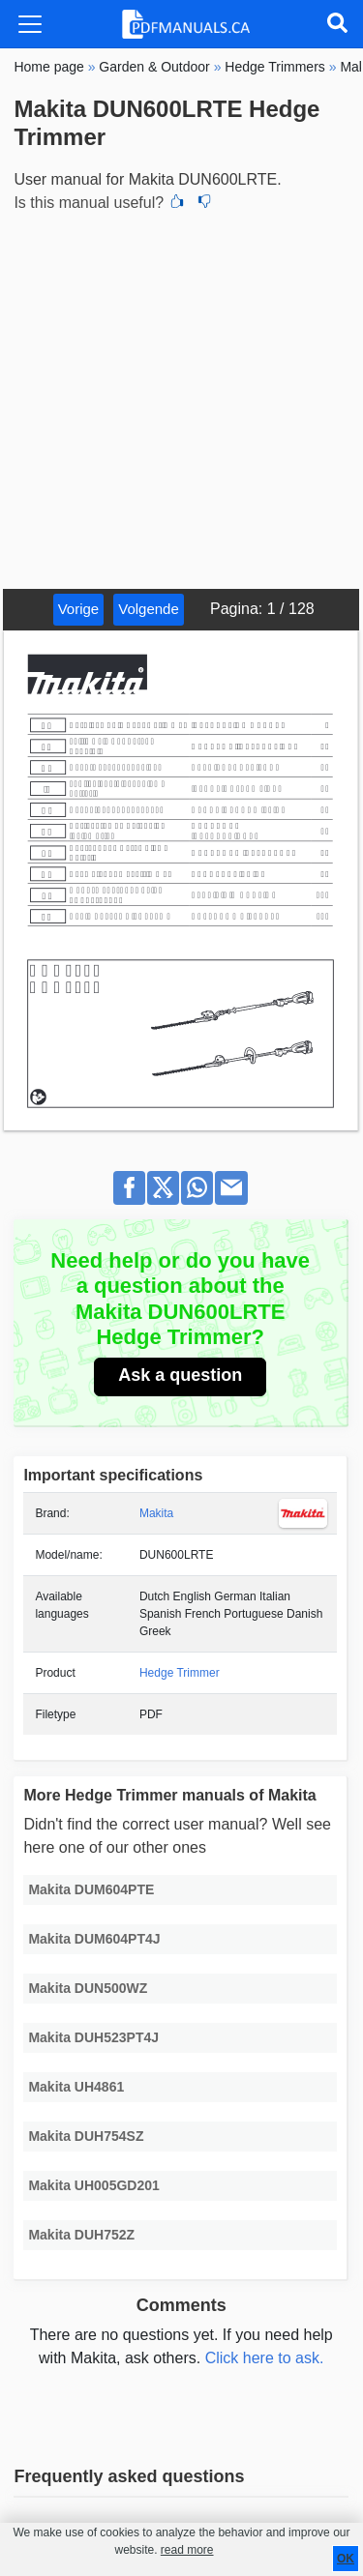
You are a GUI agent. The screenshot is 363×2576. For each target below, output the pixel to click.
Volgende (148, 608)
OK (345, 2558)
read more (187, 2550)
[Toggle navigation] (30, 24)
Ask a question (180, 1375)
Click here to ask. (264, 2358)
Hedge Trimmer (179, 1673)
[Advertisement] (181, 398)
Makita (156, 1513)
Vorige (79, 608)
